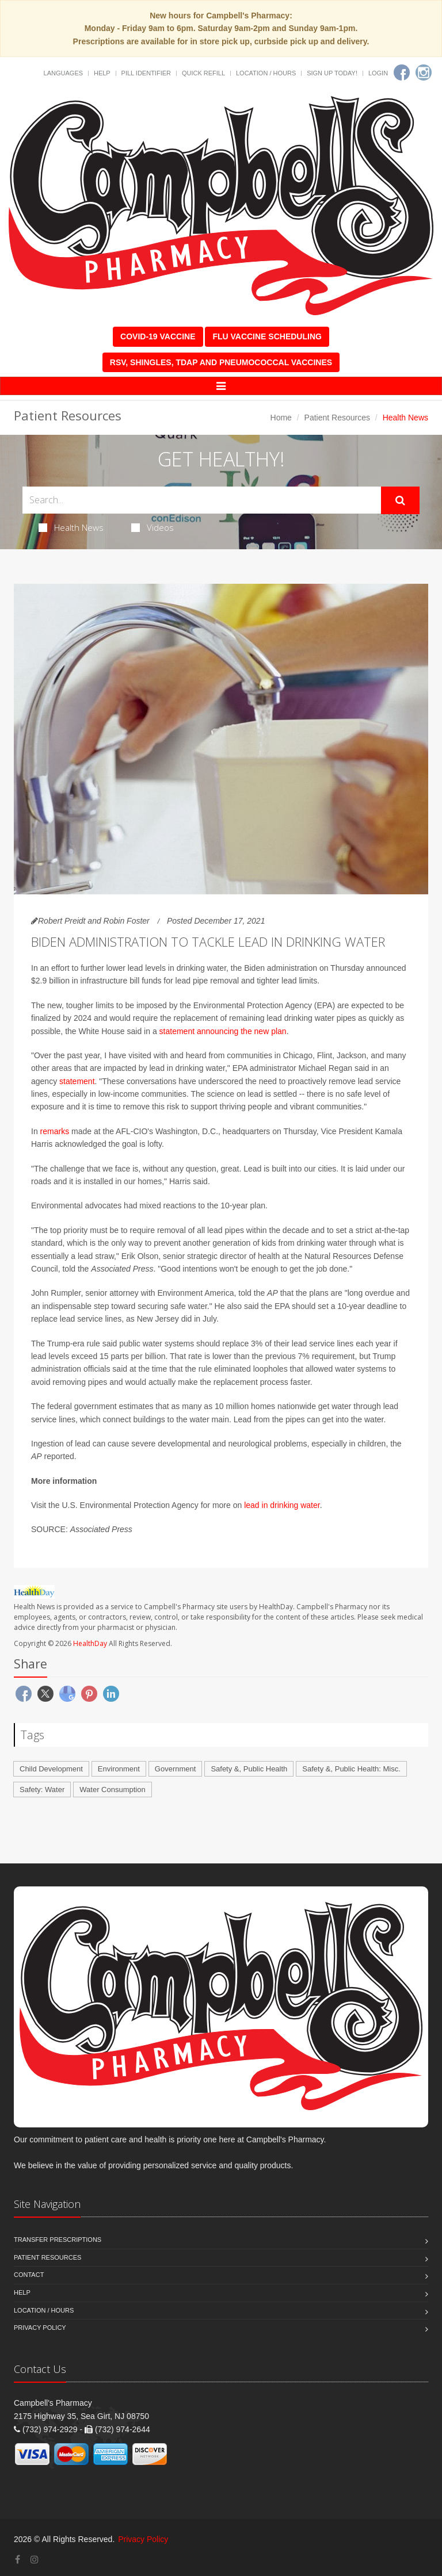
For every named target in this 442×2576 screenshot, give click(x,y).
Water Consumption (112, 1789)
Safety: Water (42, 1789)
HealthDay (90, 1643)
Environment (119, 1768)
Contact (29, 2274)
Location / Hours (266, 73)
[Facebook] (402, 72)
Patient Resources (337, 417)
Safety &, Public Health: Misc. (351, 1768)
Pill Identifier (146, 73)
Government (175, 1768)
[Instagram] (424, 72)
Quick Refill (203, 73)
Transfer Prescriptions (57, 2239)
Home (281, 417)
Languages (63, 73)
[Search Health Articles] (201, 500)
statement (76, 1081)
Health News (71, 527)
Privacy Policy (40, 2327)
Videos (152, 527)
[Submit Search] (400, 500)
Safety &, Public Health (249, 1768)
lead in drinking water (282, 1505)
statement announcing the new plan (223, 1031)
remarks (55, 1131)
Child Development (51, 1768)
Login (378, 73)
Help (102, 73)
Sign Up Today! (332, 73)
